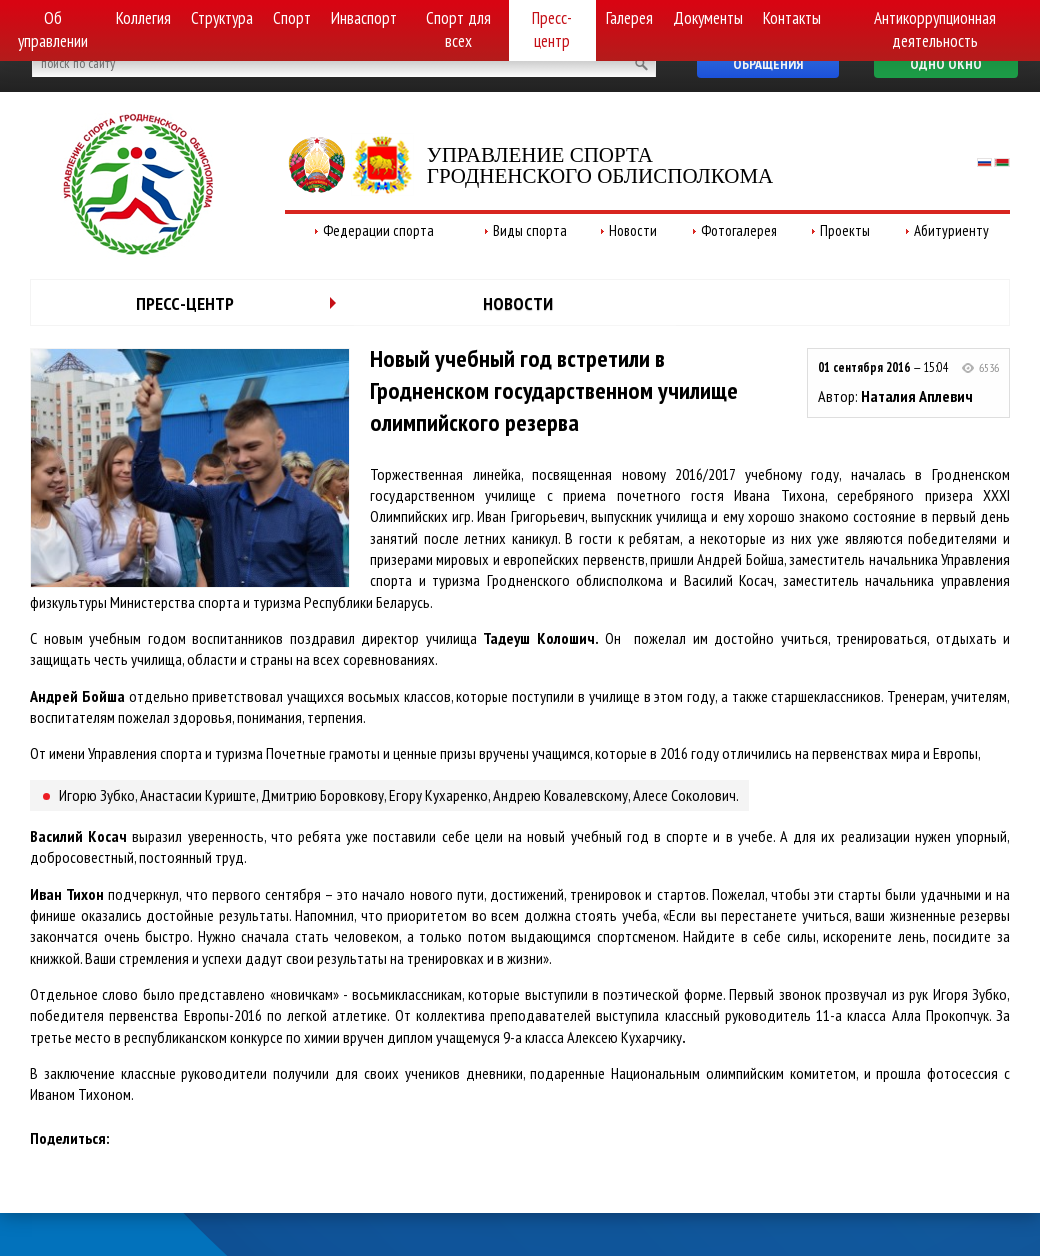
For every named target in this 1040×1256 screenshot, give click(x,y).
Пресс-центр (552, 29)
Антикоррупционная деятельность (935, 29)
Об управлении (53, 29)
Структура (222, 18)
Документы (708, 18)
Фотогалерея (739, 230)
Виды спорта (530, 230)
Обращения (768, 64)
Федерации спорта (378, 230)
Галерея (629, 18)
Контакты (792, 18)
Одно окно (946, 64)
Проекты (845, 230)
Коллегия (143, 18)
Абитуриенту (951, 230)
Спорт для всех (458, 29)
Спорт (292, 18)
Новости (633, 230)
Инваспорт (364, 18)
